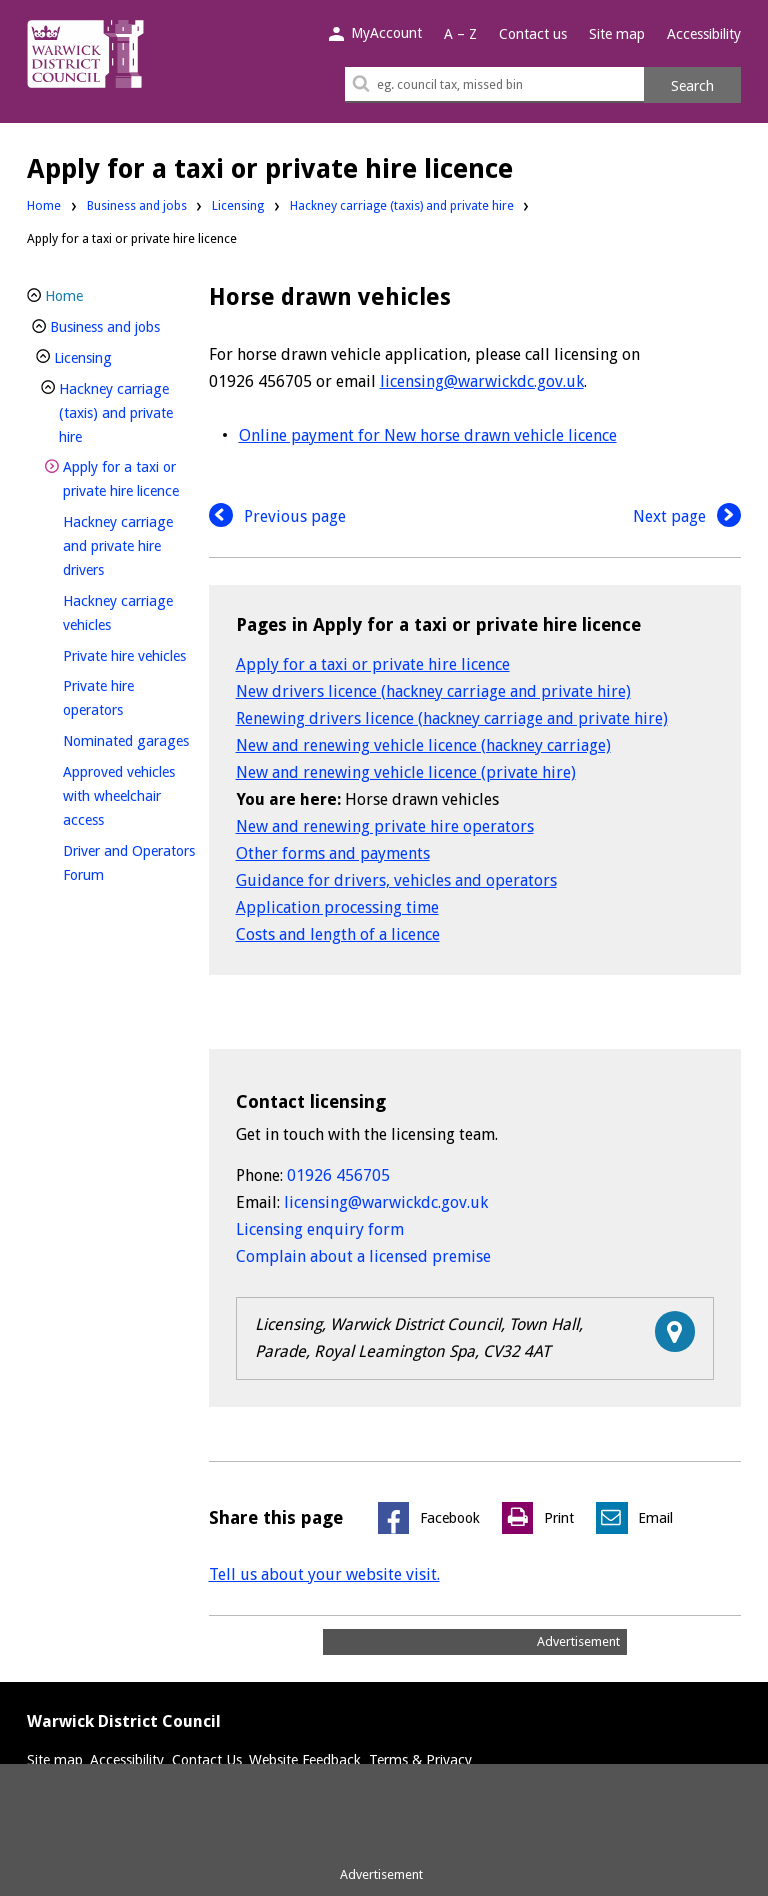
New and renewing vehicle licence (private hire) (406, 772)
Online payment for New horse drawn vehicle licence (428, 435)
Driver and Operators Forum (129, 863)
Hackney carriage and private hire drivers (118, 546)
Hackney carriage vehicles (120, 613)
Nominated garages (129, 738)
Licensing (238, 205)
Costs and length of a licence (338, 934)
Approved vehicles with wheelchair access (119, 796)
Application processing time (337, 907)
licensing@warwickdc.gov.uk (482, 381)
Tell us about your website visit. (324, 1574)
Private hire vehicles (129, 653)
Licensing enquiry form (320, 1229)
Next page (687, 516)
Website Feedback (305, 1760)
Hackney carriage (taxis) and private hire (402, 205)
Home (44, 205)
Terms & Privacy (420, 1760)
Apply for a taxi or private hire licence (373, 664)
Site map (617, 34)
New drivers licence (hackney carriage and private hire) (433, 691)
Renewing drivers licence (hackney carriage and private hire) (452, 718)
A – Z (460, 34)
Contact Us (207, 1760)
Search (692, 86)
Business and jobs (137, 205)
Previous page (277, 516)
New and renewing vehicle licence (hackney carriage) (423, 745)
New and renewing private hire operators (385, 826)
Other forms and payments (333, 853)
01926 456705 (338, 1175)
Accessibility (704, 34)
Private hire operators (126, 698)
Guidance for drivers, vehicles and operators (396, 880)
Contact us (533, 34)
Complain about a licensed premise (363, 1256)
